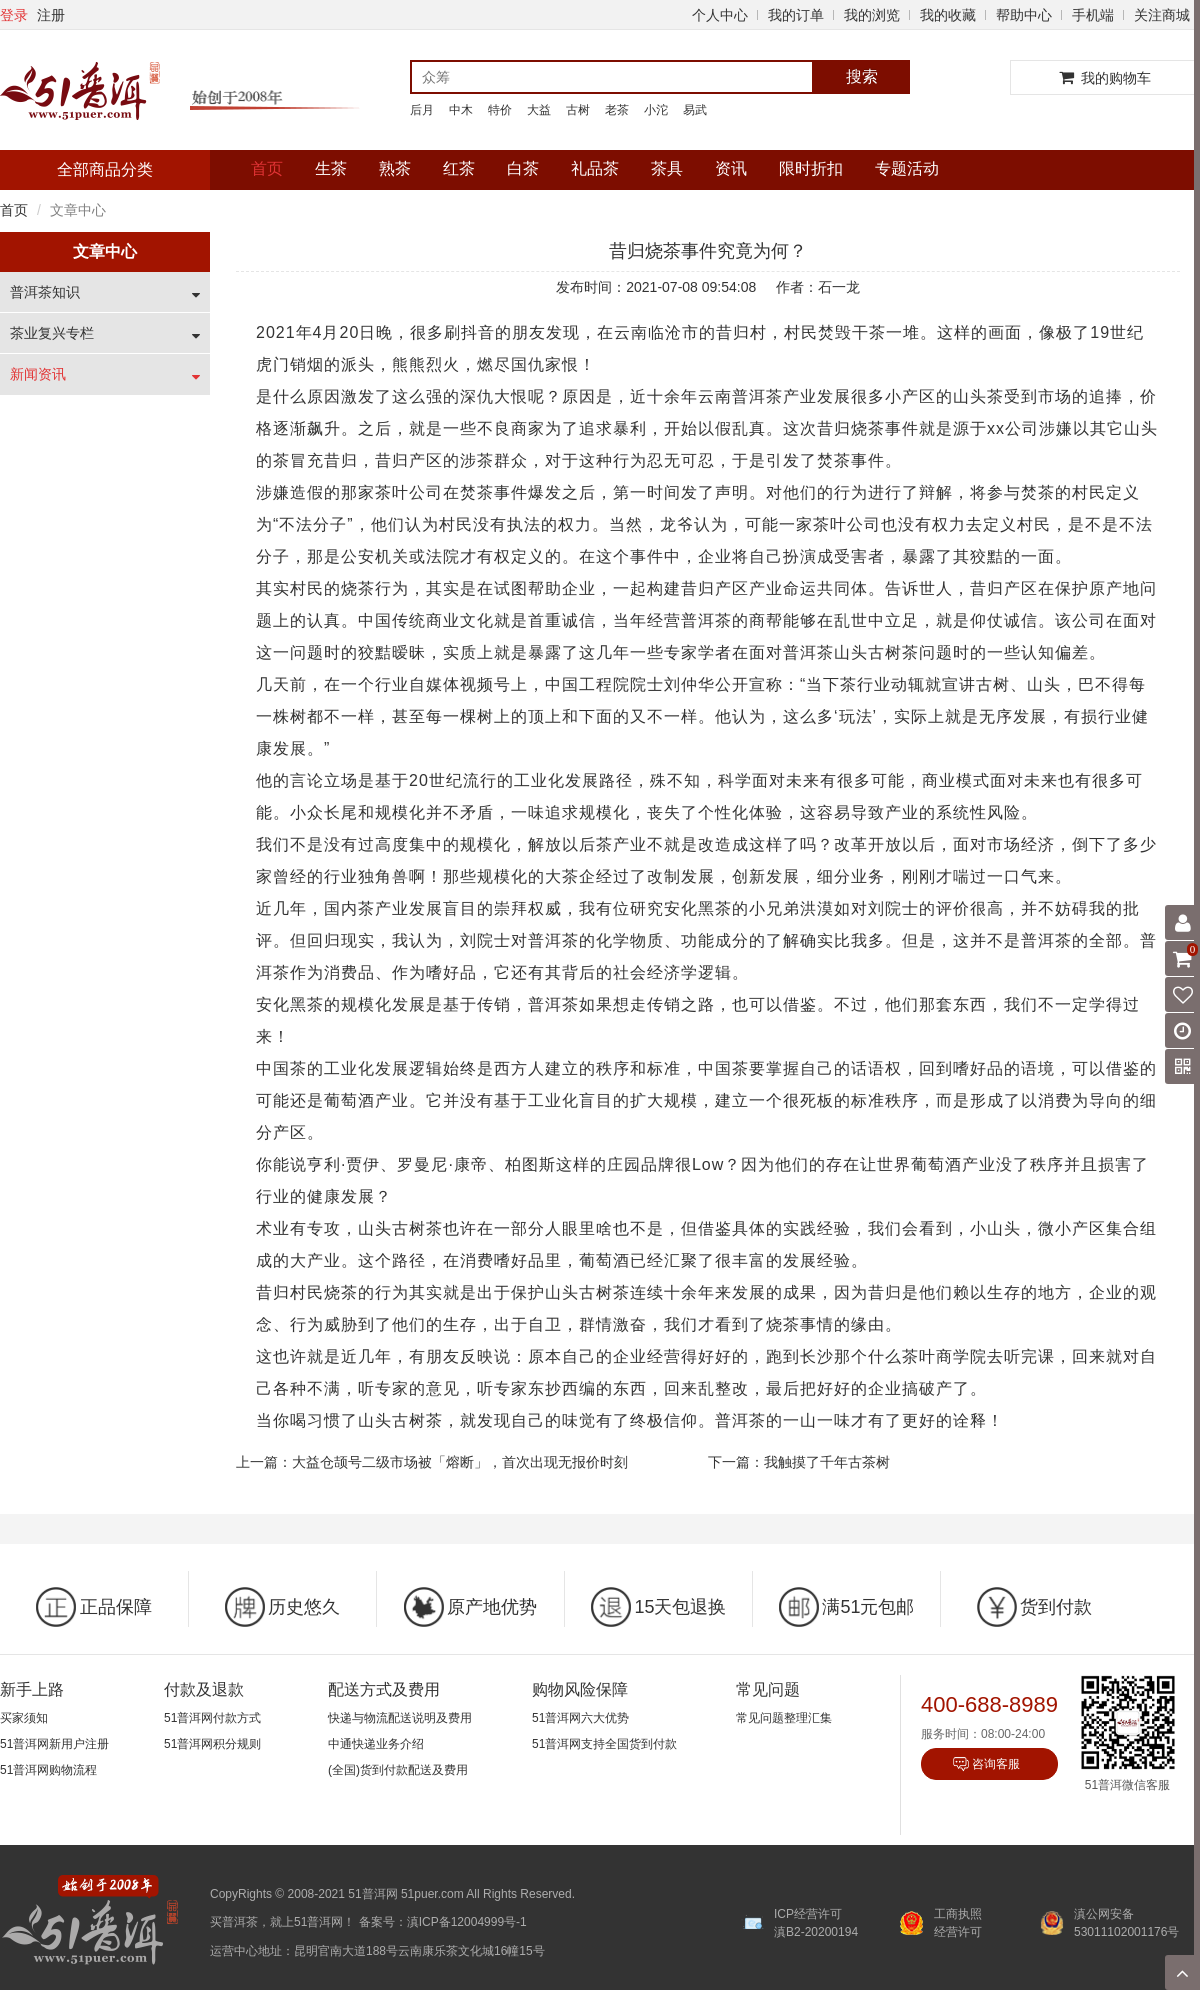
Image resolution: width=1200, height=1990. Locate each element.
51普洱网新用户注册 (54, 1744)
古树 (578, 110)
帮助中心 (1024, 15)
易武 (695, 110)
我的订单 (796, 15)
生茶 (331, 168)
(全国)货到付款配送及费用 (398, 1770)
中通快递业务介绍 (376, 1744)
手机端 (1093, 15)
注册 (51, 15)
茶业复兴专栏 (52, 333)
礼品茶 (595, 168)
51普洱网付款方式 (212, 1718)
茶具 (667, 168)
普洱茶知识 (45, 292)
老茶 (617, 110)
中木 (461, 110)
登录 (14, 15)
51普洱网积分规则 (212, 1744)
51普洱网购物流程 (48, 1770)
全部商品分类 (105, 169)
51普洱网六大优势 (580, 1718)
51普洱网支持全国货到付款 (604, 1744)
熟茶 (395, 168)
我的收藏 (948, 15)
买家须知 (24, 1718)
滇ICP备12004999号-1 (467, 1922)
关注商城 (1162, 15)
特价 (500, 110)
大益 (539, 110)
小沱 (656, 110)
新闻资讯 (38, 374)
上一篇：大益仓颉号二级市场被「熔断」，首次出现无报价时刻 (432, 1462)
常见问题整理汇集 (784, 1718)
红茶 (459, 168)
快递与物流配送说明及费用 (400, 1718)
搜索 (862, 76)
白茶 (523, 168)
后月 (422, 110)
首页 (267, 168)
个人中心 (720, 15)
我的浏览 (872, 15)
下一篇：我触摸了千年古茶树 (799, 1462)
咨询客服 (996, 1764)
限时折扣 (811, 168)
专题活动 (907, 168)
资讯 (731, 168)
